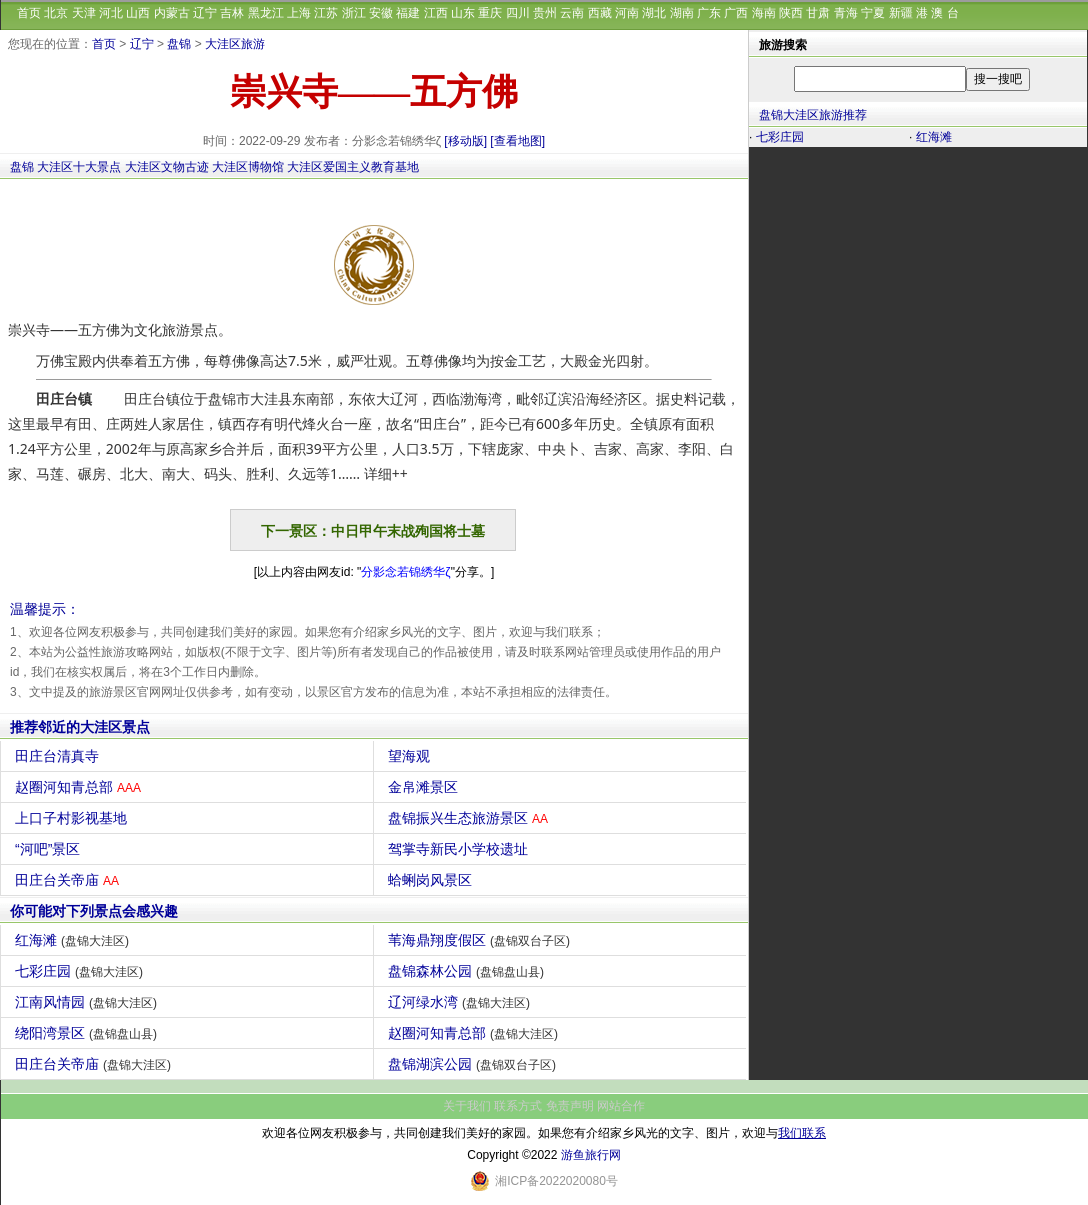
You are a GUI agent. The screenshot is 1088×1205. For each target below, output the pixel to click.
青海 (846, 13)
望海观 (411, 756)
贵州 (545, 13)
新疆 (901, 13)
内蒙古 (172, 13)
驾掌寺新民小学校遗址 (460, 849)
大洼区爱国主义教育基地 (353, 167)
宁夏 (873, 13)
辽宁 (205, 13)
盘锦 (179, 44)
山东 (463, 13)
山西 (138, 13)
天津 (84, 13)
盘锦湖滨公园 (474, 1064)
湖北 (654, 13)
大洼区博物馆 (248, 167)
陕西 (791, 13)
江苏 (326, 13)
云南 (572, 13)
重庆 (490, 13)
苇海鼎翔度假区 (481, 940)
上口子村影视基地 (73, 818)
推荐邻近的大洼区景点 (80, 727)
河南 (627, 13)
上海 (299, 13)
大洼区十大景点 (79, 167)
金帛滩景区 (425, 787)
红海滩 (74, 940)
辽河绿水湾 (461, 1002)
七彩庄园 (81, 971)
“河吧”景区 (50, 849)
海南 (764, 13)
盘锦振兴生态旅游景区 (470, 818)
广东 (709, 13)
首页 (29, 13)
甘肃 (818, 13)
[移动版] (465, 141)
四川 (518, 13)
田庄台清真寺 (59, 756)
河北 (111, 13)
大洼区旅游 (235, 44)
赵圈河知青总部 (80, 787)
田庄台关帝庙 (69, 880)
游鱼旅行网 (591, 1155)
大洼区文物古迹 (167, 167)
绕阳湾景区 (88, 1033)
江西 (436, 13)
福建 (408, 13)
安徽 (381, 13)
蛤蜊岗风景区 (432, 880)
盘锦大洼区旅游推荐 (813, 115)
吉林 (232, 13)
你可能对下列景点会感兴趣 (94, 911)
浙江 (354, 13)
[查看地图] (517, 141)
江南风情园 (88, 1002)
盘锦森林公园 (468, 971)
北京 (56, 13)
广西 (736, 13)
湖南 (682, 13)
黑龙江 (266, 13)
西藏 (600, 13)
